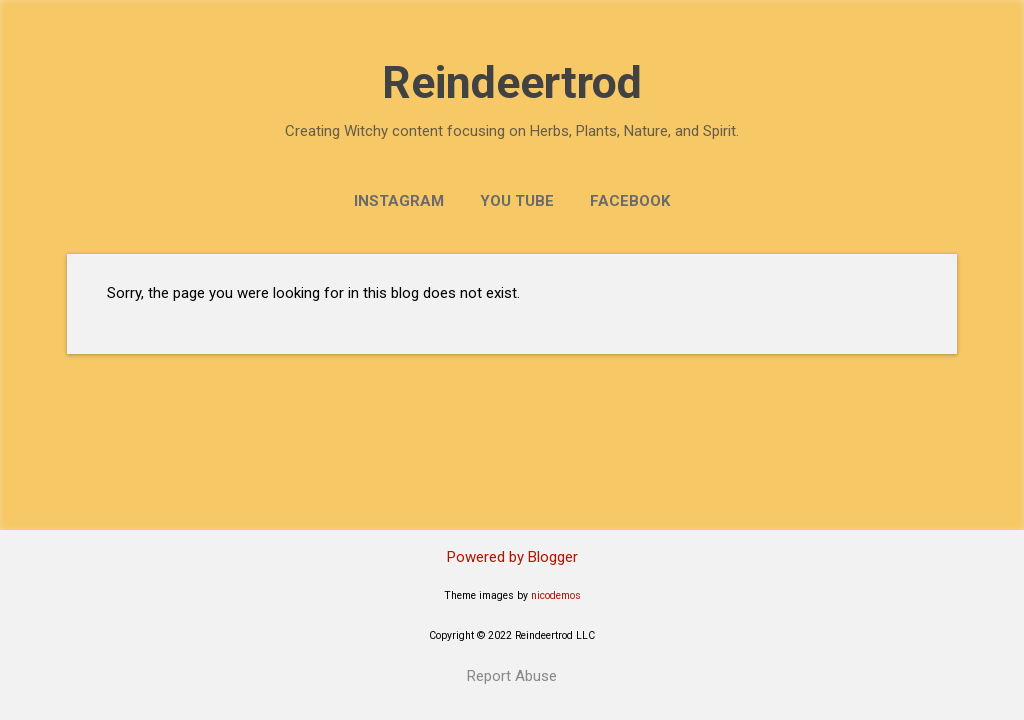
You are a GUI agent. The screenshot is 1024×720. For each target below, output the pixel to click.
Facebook (630, 201)
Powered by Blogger (512, 557)
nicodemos (556, 595)
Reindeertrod (512, 82)
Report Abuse (512, 676)
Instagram (399, 201)
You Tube (517, 201)
